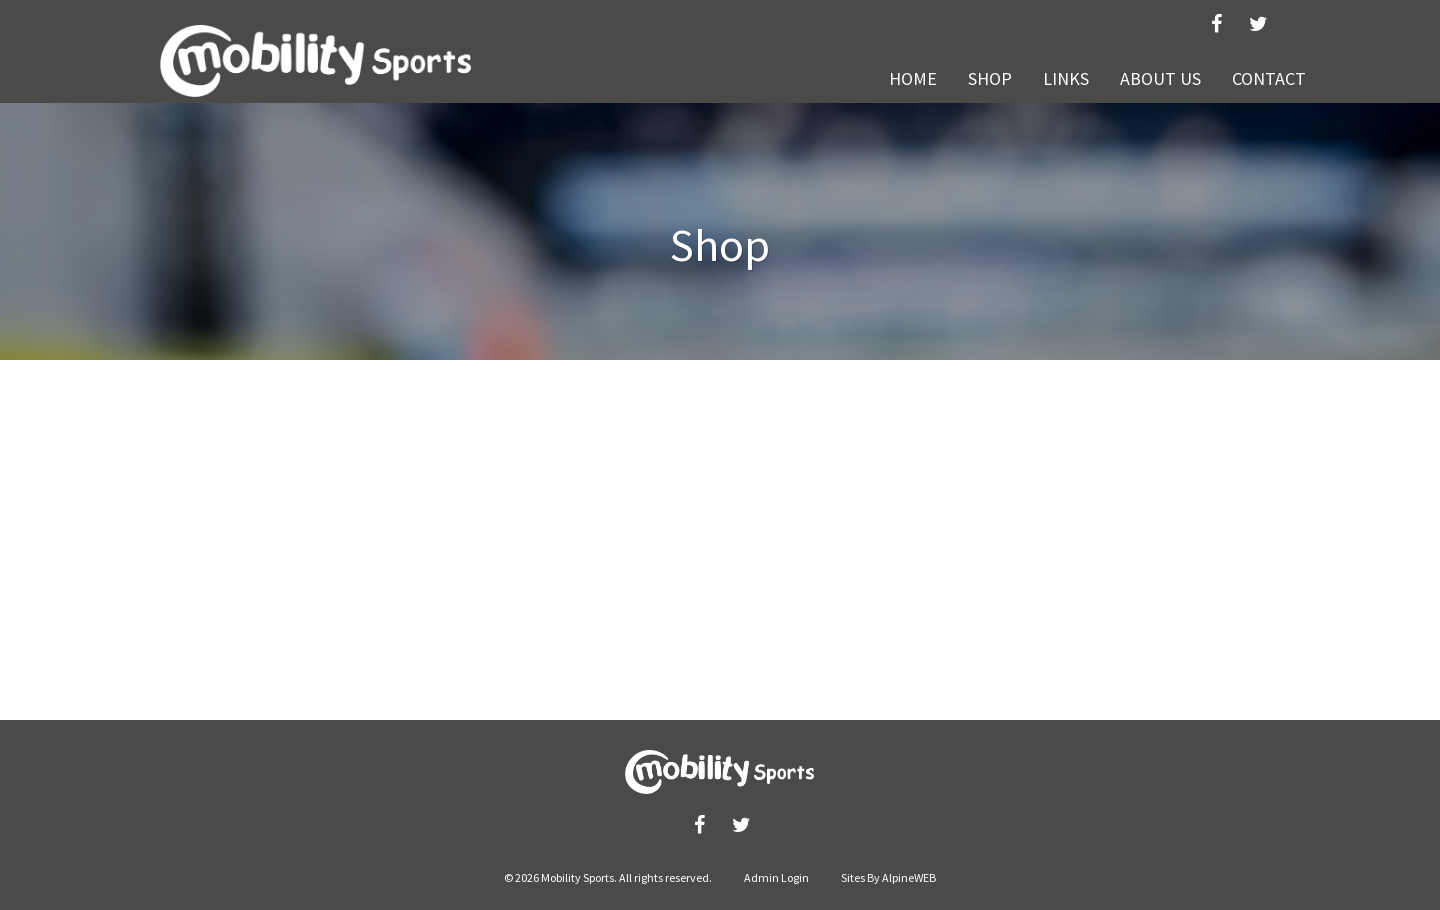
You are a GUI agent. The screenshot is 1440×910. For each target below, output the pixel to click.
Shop (990, 78)
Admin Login (776, 877)
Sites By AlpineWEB (888, 877)
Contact (1269, 78)
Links (1066, 78)
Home (913, 78)
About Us (1160, 78)
